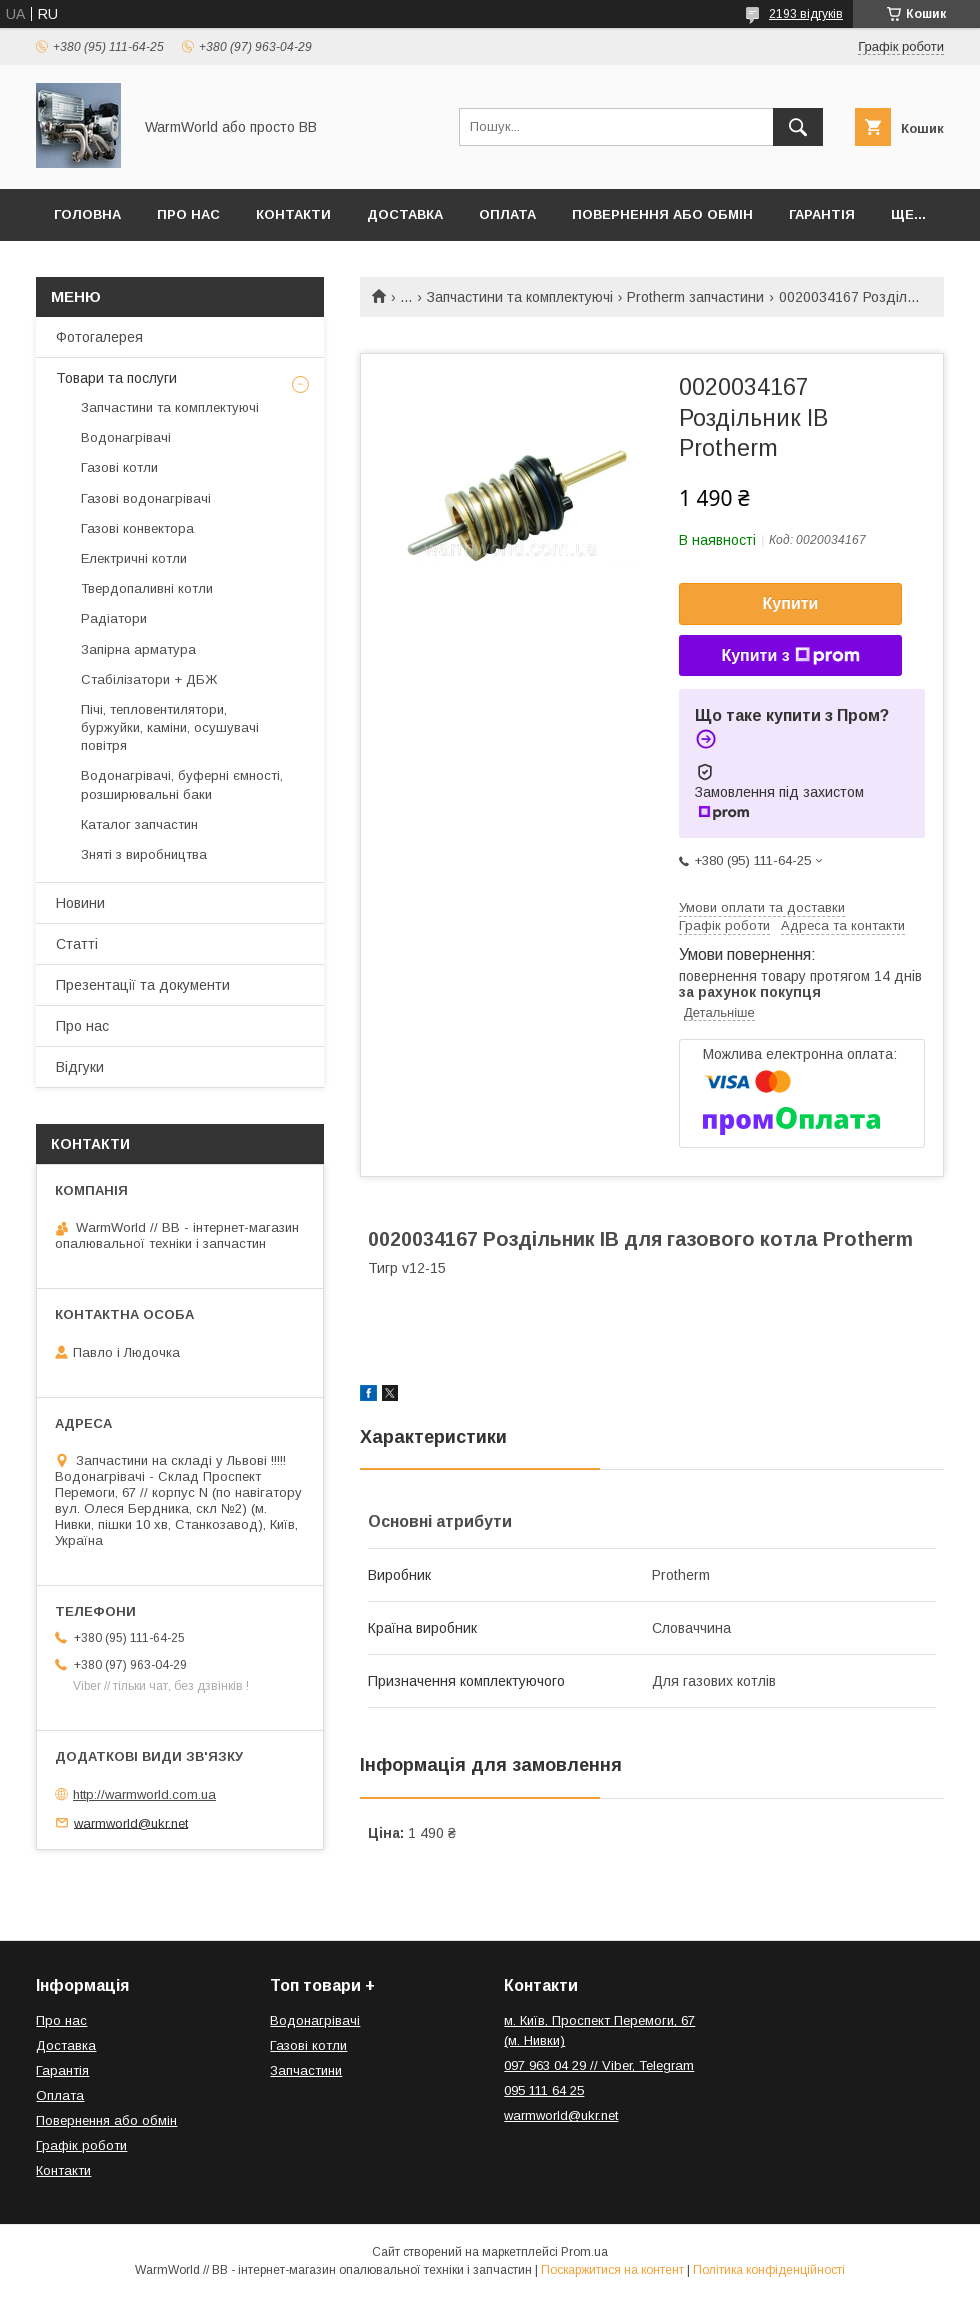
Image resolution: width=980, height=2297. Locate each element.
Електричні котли (134, 558)
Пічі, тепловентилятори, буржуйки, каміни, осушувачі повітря (170, 727)
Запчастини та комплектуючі (520, 297)
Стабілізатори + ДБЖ (149, 679)
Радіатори (114, 618)
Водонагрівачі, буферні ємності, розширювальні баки (182, 784)
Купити (791, 603)
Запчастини (306, 2070)
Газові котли (119, 467)
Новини (80, 903)
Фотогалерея (99, 337)
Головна (87, 214)
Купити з (790, 656)
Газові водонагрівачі (146, 498)
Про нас (188, 214)
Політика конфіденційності (769, 2270)
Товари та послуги (116, 378)
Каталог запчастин (139, 824)
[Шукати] (798, 127)
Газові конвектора (137, 528)
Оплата (507, 214)
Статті (77, 944)
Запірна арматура (138, 649)
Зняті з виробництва (144, 854)
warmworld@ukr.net (131, 1822)
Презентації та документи (143, 985)
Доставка (405, 214)
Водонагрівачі (126, 437)
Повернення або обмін (662, 214)
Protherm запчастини (695, 297)
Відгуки (80, 1067)
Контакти (293, 214)
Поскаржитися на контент (612, 2270)
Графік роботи (81, 2145)
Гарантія (822, 214)
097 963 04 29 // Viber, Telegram (599, 2065)
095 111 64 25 (544, 2090)
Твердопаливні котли (147, 588)
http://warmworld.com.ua (144, 1794)
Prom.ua (584, 2252)
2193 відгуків (806, 14)
